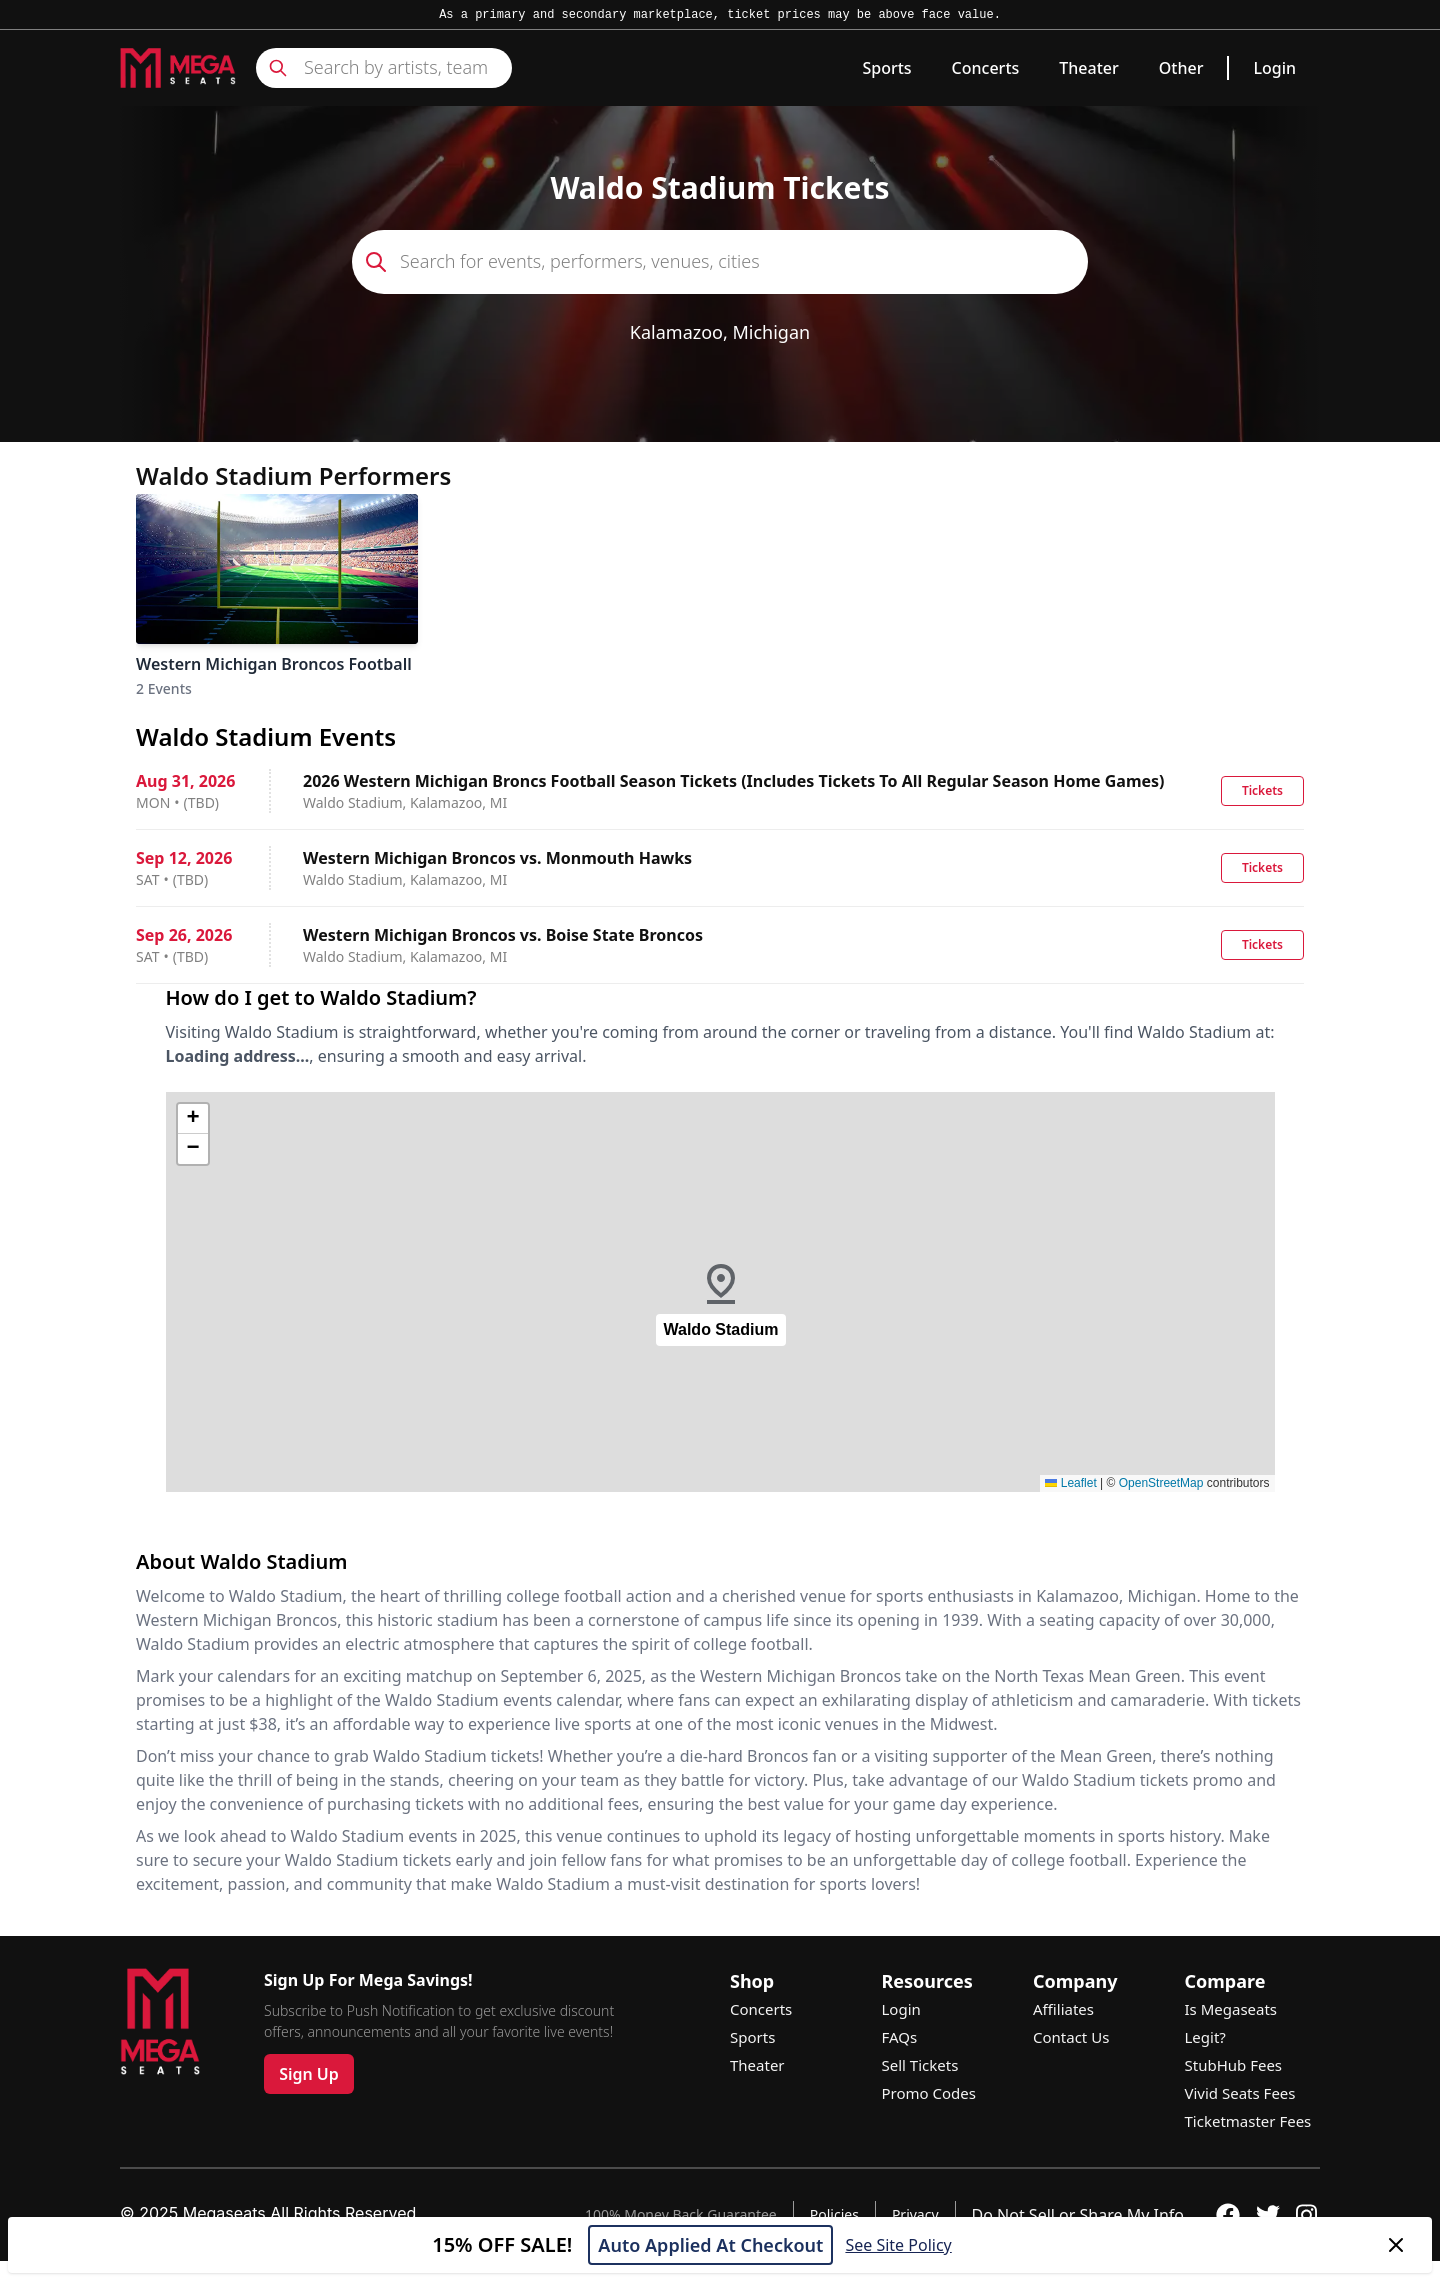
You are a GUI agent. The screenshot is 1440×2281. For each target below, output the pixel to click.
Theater (1088, 68)
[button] (721, 1292)
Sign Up (309, 2074)
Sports (886, 68)
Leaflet (1070, 1483)
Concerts (986, 68)
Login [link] (1274, 68)
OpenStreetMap (1161, 1483)
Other (1181, 68)
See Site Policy (898, 2245)
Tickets (1262, 790)
